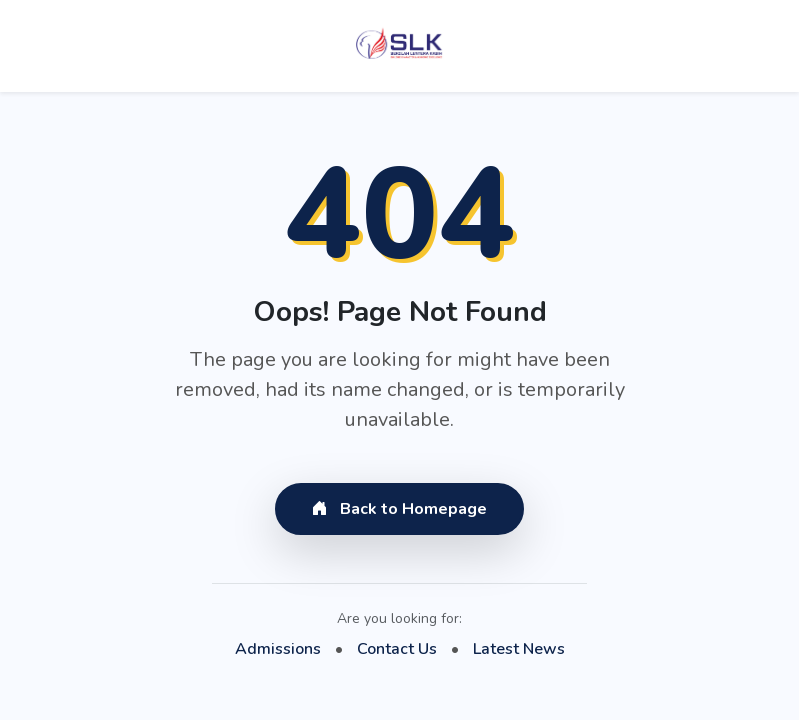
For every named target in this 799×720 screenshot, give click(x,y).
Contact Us (397, 649)
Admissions (278, 649)
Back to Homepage (399, 509)
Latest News (519, 649)
